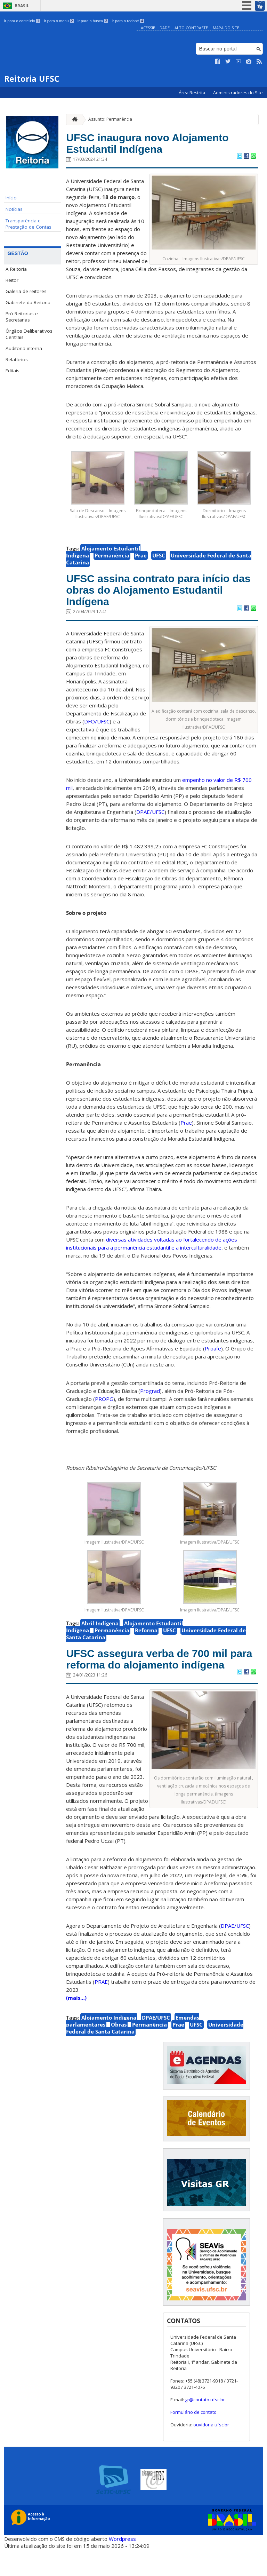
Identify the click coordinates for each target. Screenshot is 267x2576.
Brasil (22, 6)
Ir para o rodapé (128, 21)
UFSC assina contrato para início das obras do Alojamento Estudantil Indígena (161, 596)
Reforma (146, 1639)
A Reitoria (16, 269)
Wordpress (122, 2565)
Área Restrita (192, 93)
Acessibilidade (155, 27)
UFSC (158, 559)
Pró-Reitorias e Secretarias (22, 316)
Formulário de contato (193, 2439)
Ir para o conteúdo (22, 21)
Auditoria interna (24, 348)
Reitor (12, 280)
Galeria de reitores (26, 291)
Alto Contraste (191, 27)
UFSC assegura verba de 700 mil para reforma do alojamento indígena (160, 1677)
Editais (12, 370)
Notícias (14, 209)
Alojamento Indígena (108, 2044)
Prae (141, 559)
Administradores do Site (238, 93)
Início (11, 198)
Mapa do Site (226, 27)
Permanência (112, 559)
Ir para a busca (93, 21)
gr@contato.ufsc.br (205, 2426)
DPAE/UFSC (156, 2044)
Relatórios (17, 359)
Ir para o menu (59, 21)
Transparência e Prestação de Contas (28, 223)
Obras (119, 2051)
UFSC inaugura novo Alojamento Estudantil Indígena (161, 145)
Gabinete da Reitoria (28, 302)
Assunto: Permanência (110, 119)
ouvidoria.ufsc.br (211, 2451)
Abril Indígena (100, 1632)
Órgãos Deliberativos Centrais (29, 334)
